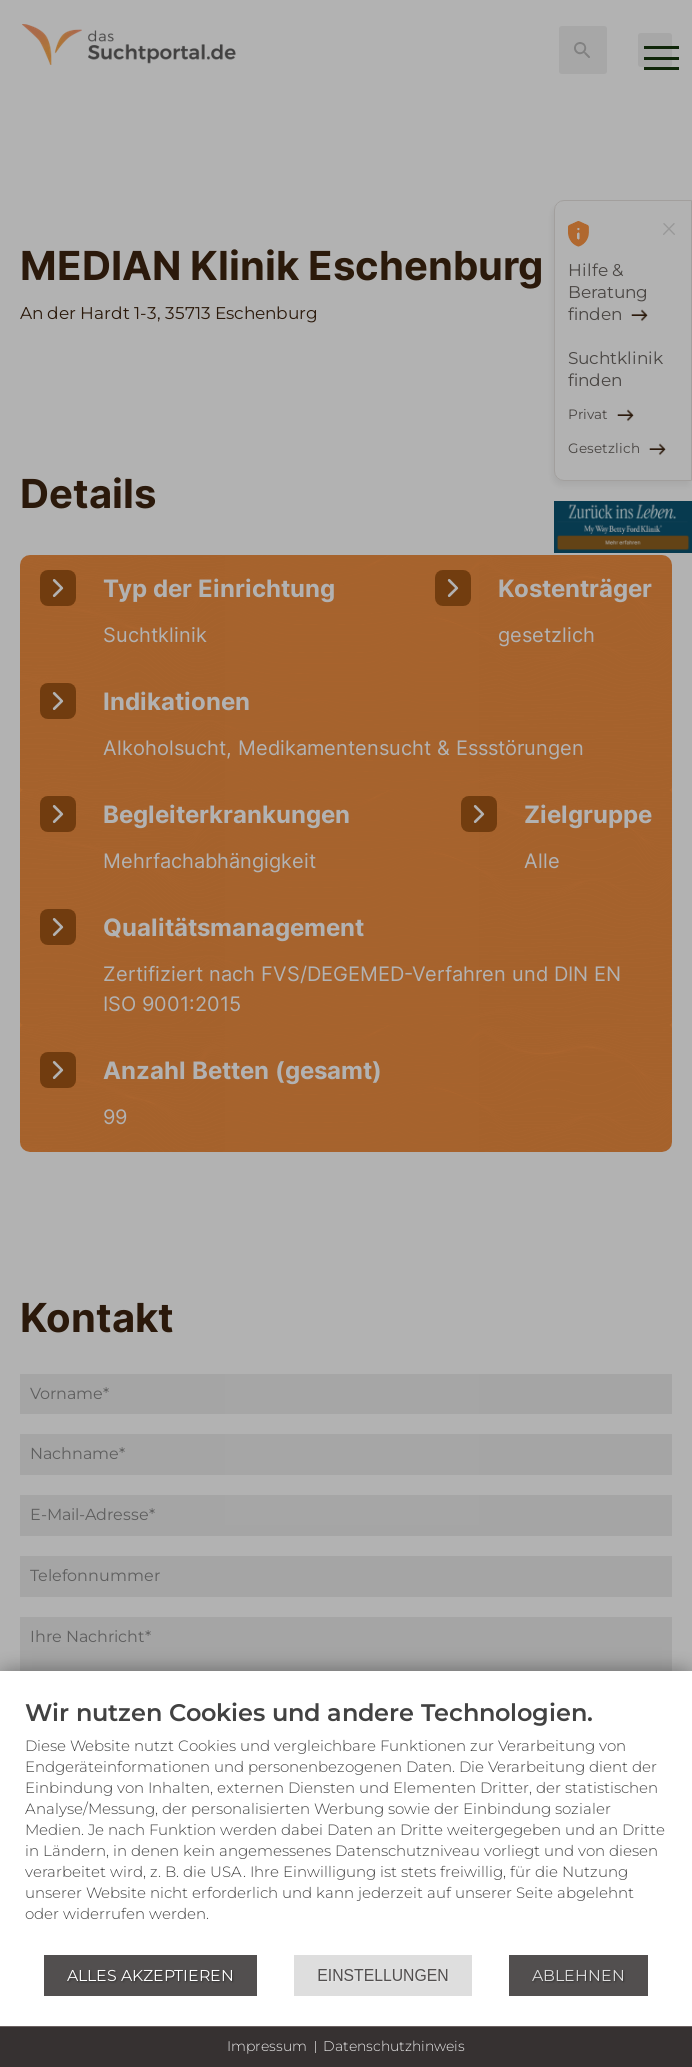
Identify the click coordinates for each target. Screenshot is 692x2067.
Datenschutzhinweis (394, 2046)
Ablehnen (578, 1975)
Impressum (267, 2046)
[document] (346, 1825)
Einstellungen (382, 1975)
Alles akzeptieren (150, 1975)
